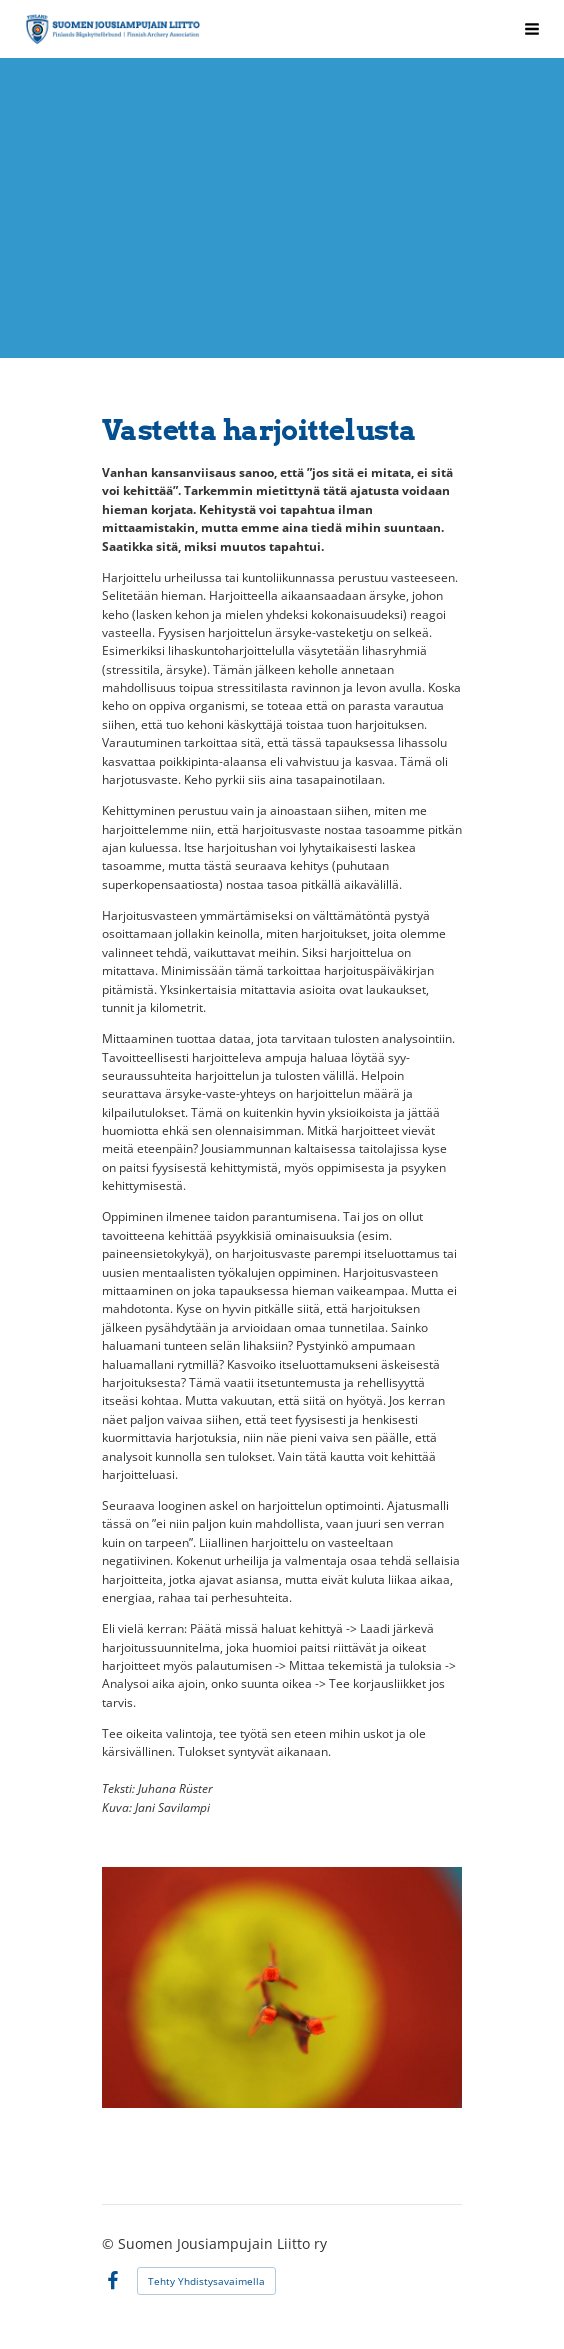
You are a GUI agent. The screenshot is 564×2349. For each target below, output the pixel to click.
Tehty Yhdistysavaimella (206, 2281)
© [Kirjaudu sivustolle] (110, 2243)
